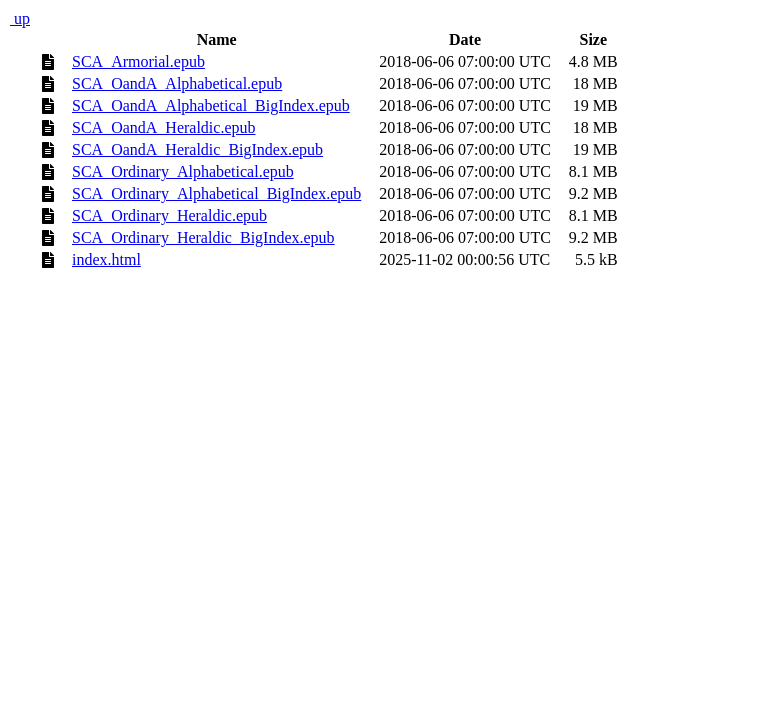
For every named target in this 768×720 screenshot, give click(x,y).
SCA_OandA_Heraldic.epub (164, 127)
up (20, 18)
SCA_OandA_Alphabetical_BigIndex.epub (211, 105)
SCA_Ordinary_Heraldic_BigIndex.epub (203, 237)
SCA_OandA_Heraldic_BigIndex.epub (197, 149)
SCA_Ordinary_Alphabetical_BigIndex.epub (216, 193)
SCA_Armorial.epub (138, 61)
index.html (106, 259)
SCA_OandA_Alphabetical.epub (177, 83)
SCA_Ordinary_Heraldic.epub (169, 215)
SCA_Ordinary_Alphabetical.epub (183, 171)
